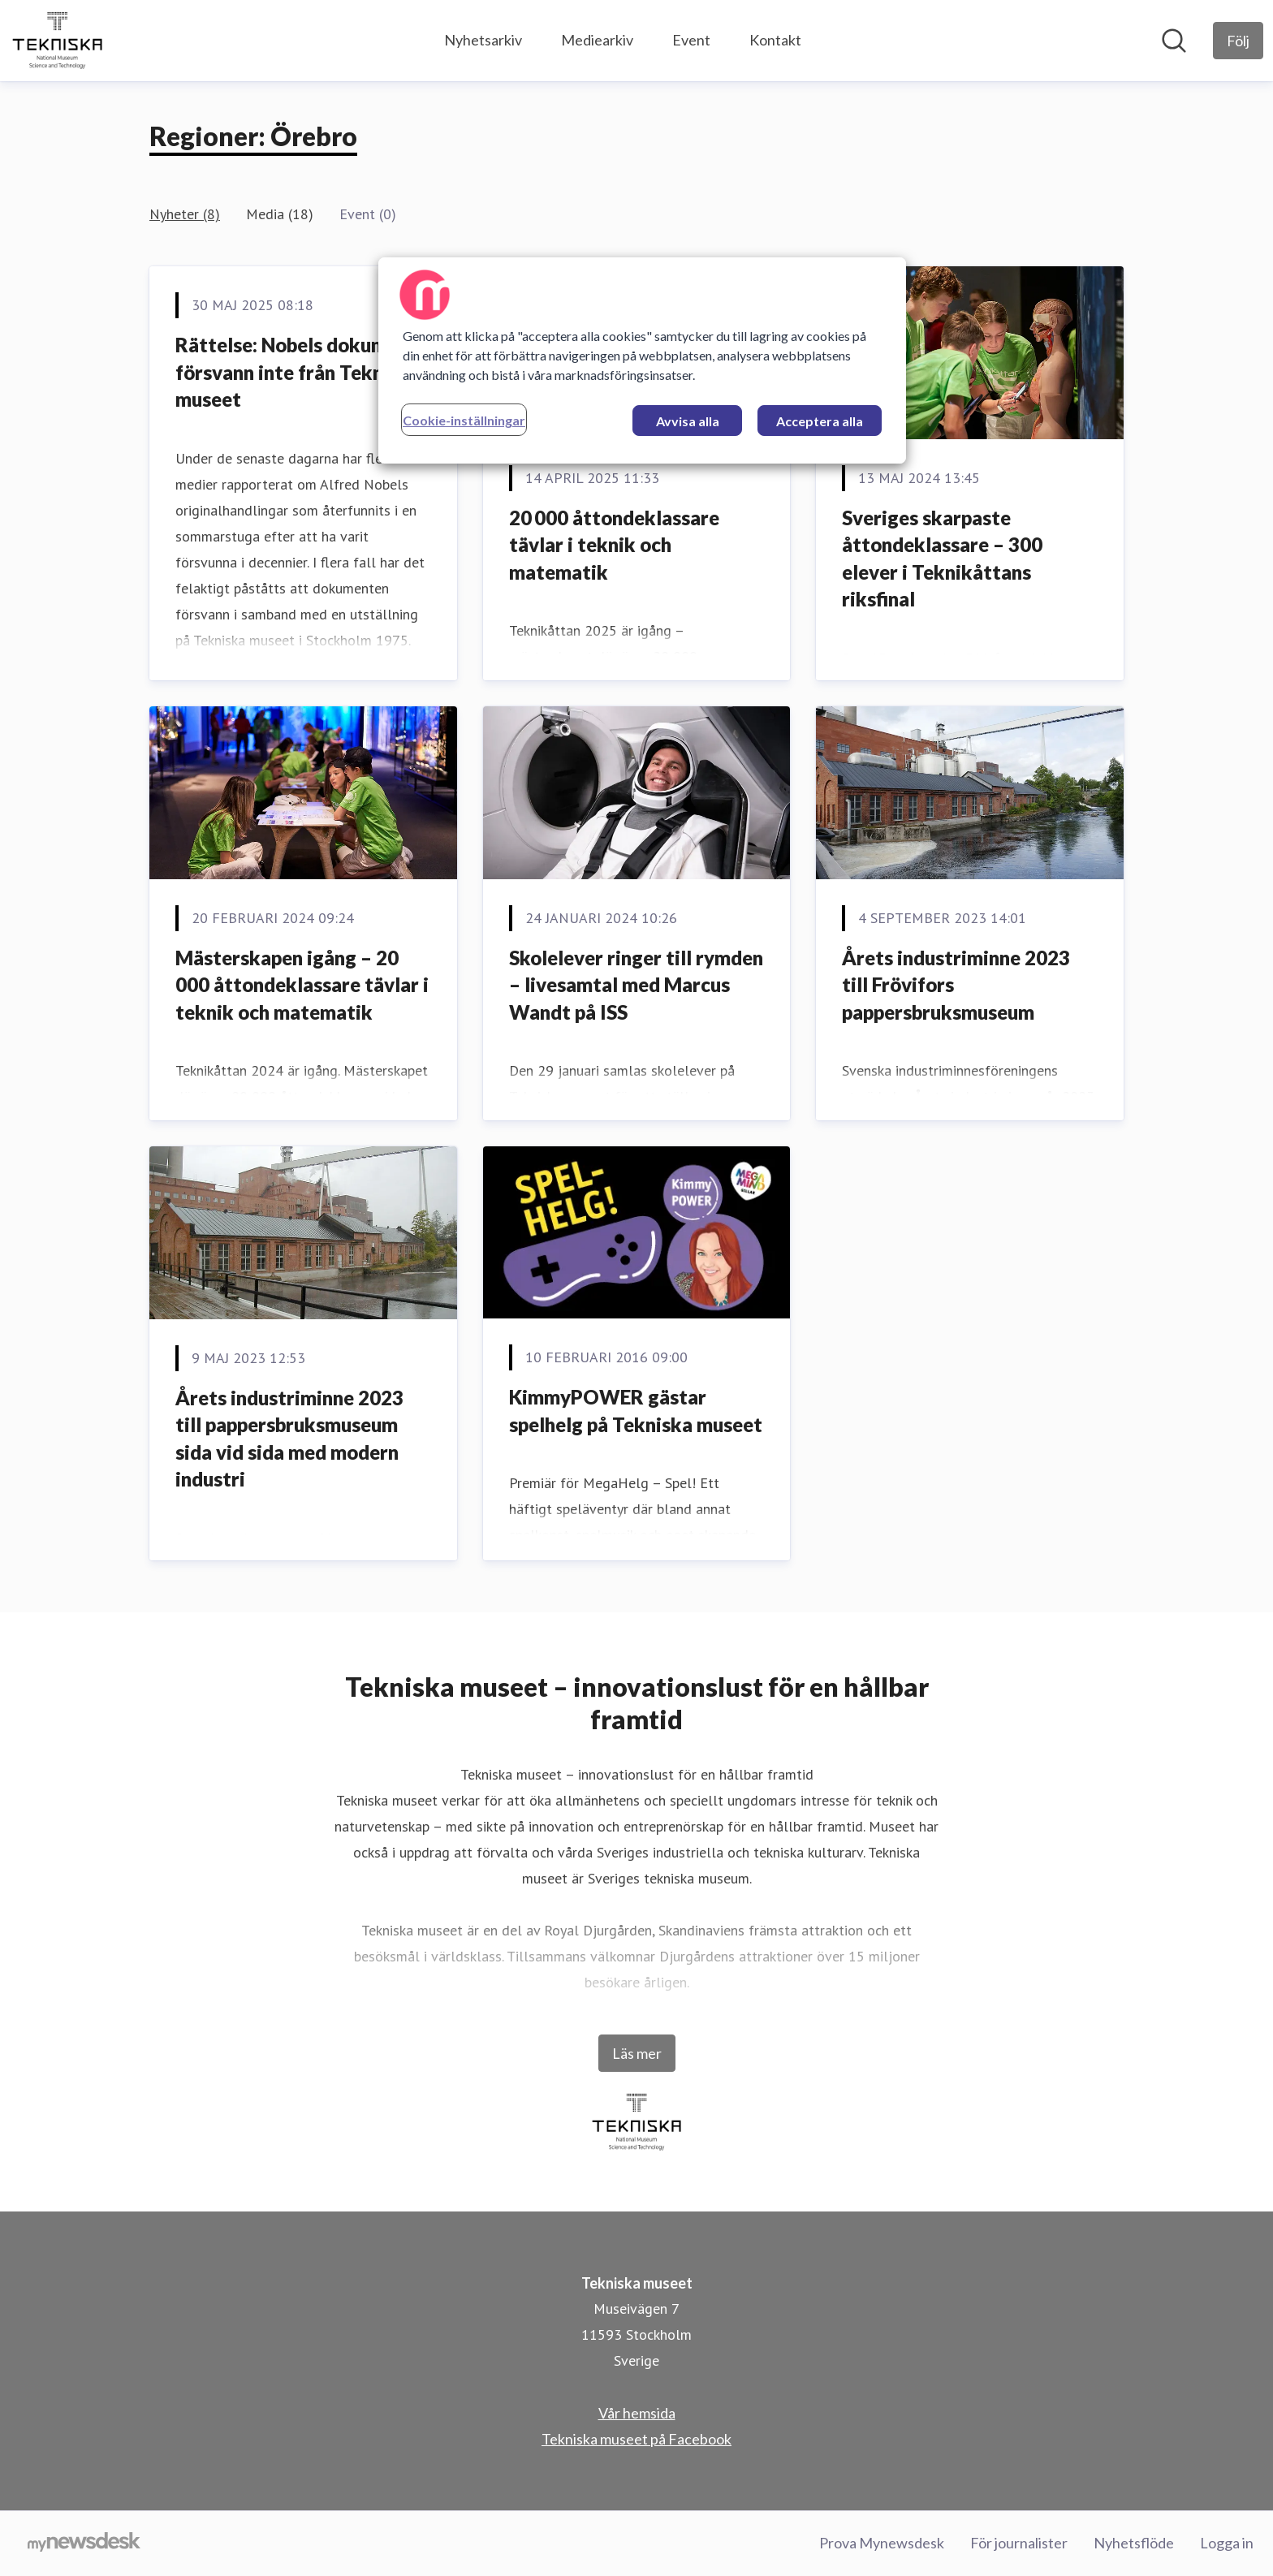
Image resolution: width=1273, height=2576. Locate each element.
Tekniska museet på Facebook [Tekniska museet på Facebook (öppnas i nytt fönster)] (636, 2439)
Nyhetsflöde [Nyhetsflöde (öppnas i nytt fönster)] (1134, 2543)
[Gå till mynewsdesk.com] (84, 2544)
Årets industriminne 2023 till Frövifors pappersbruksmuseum (956, 985)
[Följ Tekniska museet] (1238, 40)
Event (691, 40)
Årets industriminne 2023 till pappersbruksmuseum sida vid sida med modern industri (289, 1438)
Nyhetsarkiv (483, 40)
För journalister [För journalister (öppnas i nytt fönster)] (1019, 2543)
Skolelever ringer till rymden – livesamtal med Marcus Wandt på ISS (636, 985)
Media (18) (279, 214)
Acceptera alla (819, 421)
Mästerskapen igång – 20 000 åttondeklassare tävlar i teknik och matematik (302, 985)
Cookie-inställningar (464, 420)
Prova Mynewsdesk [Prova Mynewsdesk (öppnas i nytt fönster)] (881, 2543)
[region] (642, 360)
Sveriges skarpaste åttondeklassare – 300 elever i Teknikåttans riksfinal (942, 558)
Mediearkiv (597, 40)
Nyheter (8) (184, 214)
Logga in (1227, 2543)
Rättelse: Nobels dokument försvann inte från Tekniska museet (297, 372)
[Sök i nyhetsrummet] (1174, 41)
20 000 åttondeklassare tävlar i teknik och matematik (614, 545)
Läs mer (637, 2053)
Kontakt (775, 40)
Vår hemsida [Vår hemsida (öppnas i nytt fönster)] (636, 2413)
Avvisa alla (687, 421)
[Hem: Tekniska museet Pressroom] (57, 40)
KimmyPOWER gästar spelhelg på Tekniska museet (635, 1410)
